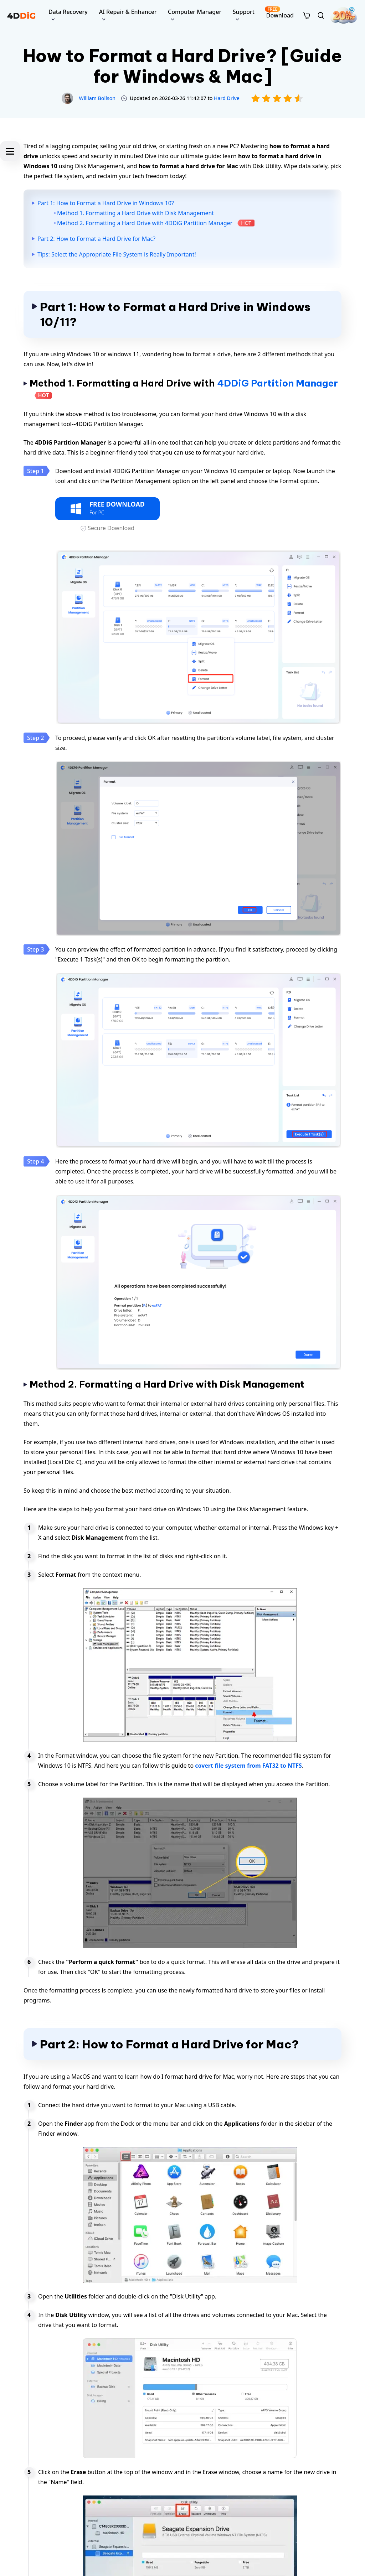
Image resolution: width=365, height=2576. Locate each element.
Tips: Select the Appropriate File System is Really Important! (116, 254)
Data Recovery (68, 12)
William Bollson (97, 98)
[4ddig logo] (21, 15)
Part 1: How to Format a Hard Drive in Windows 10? (105, 203)
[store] (306, 15)
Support (244, 12)
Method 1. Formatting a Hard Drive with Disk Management (135, 213)
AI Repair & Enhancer (128, 12)
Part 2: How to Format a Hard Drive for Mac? (96, 239)
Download (279, 12)
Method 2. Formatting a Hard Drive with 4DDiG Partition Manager (144, 223)
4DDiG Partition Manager (277, 383)
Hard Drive (227, 98)
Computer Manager (194, 12)
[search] (321, 15)
